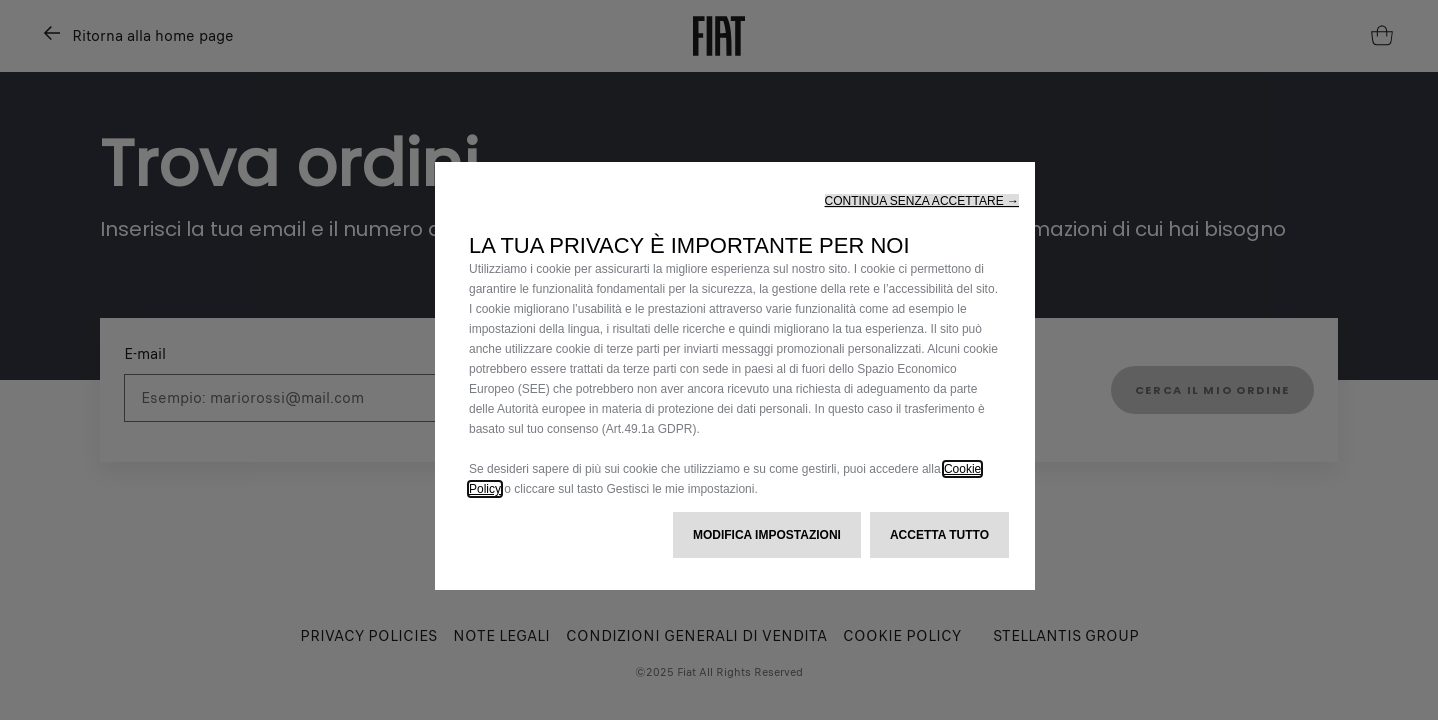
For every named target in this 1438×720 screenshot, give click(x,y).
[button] (922, 201)
